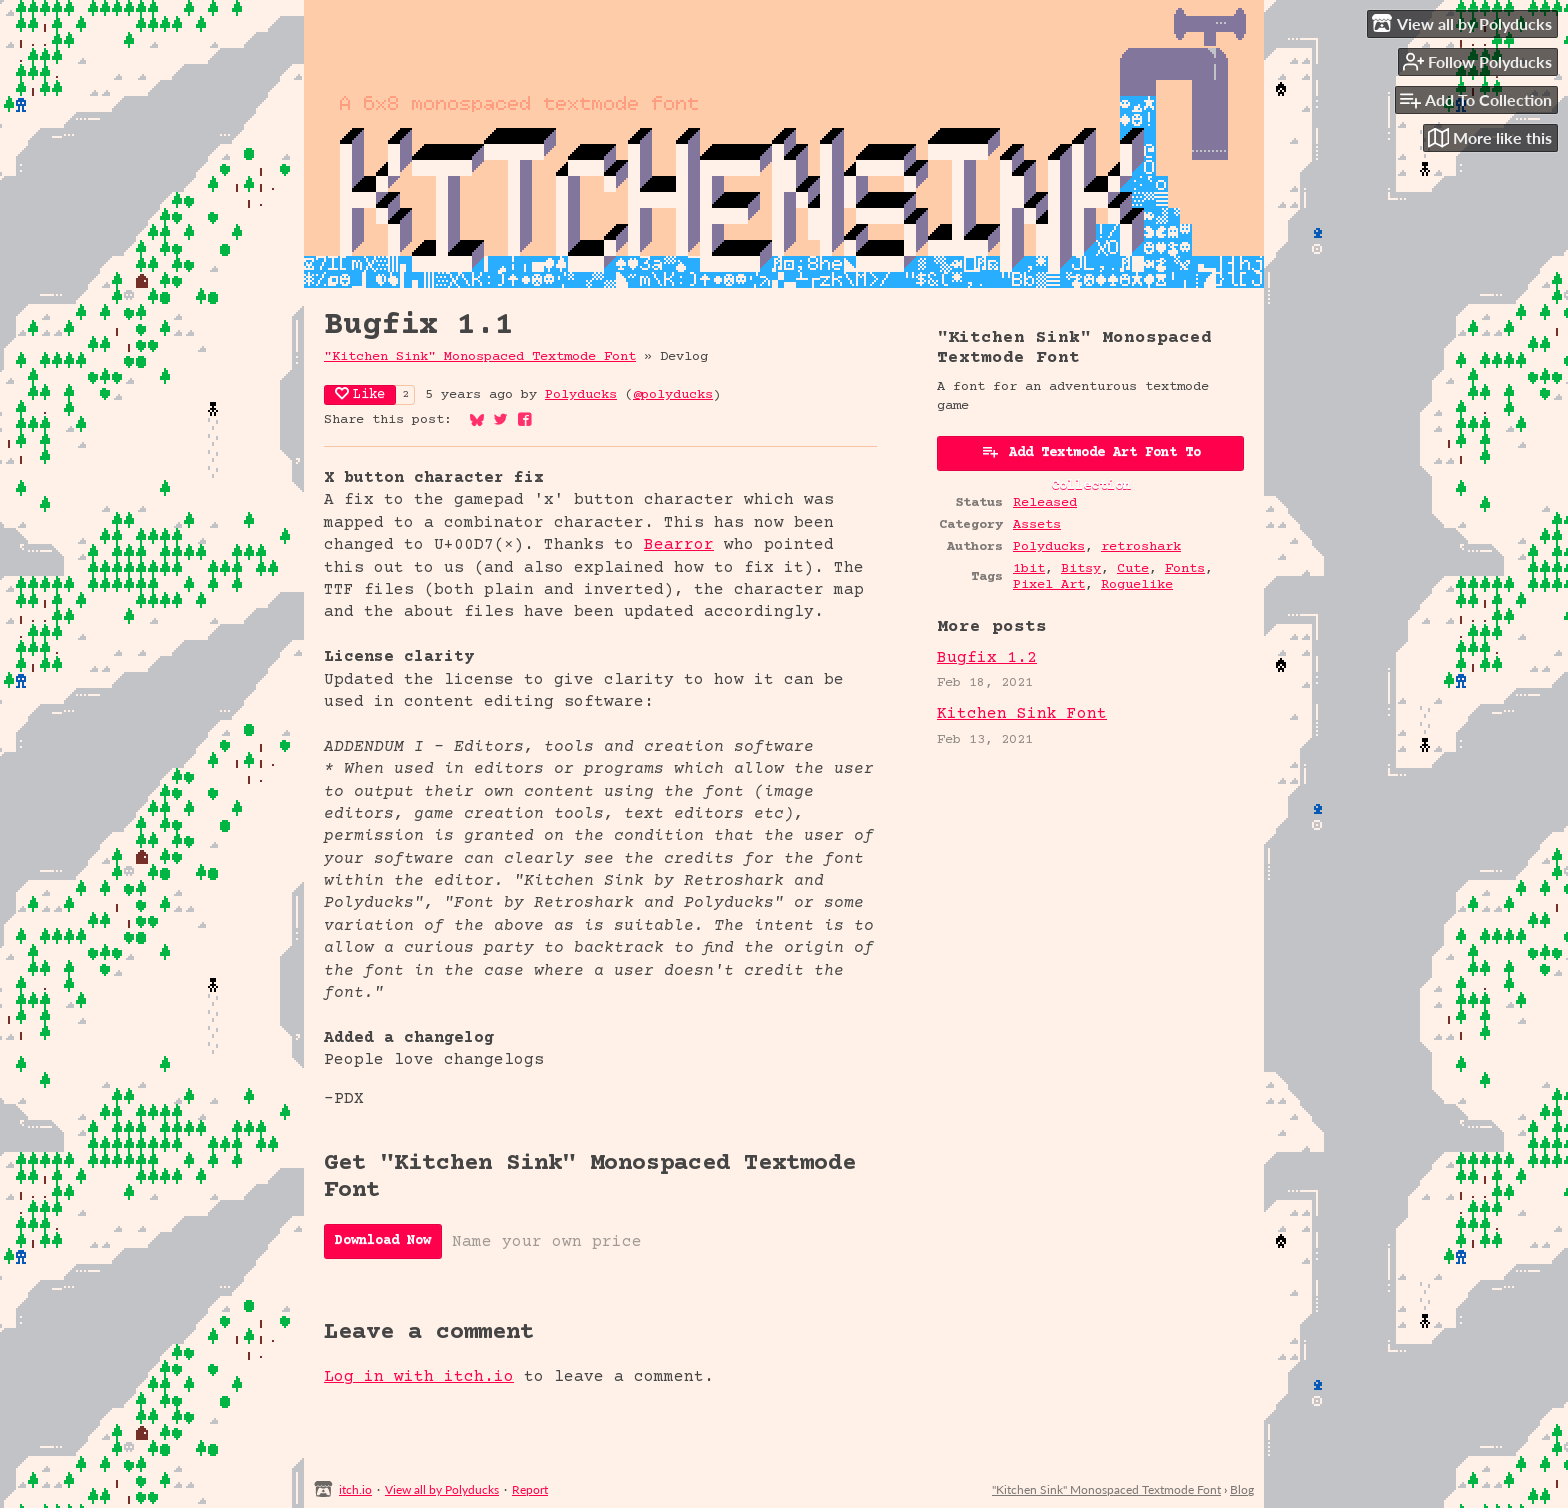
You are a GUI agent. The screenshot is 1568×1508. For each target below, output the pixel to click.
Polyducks (581, 395)
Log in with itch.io (419, 1377)
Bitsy (1081, 569)
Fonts (1185, 569)
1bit (1029, 569)
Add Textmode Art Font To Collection (1091, 456)
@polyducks (673, 395)
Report (530, 1489)
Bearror (679, 545)
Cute (1133, 569)
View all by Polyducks (442, 1489)
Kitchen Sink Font (1022, 714)
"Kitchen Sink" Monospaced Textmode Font (480, 357)
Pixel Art (1049, 585)
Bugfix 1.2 (987, 658)
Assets (1037, 525)
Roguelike (1137, 585)
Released (1045, 503)
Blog (1242, 1489)
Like (360, 394)
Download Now (383, 1241)
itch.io (355, 1489)
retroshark (1141, 547)
